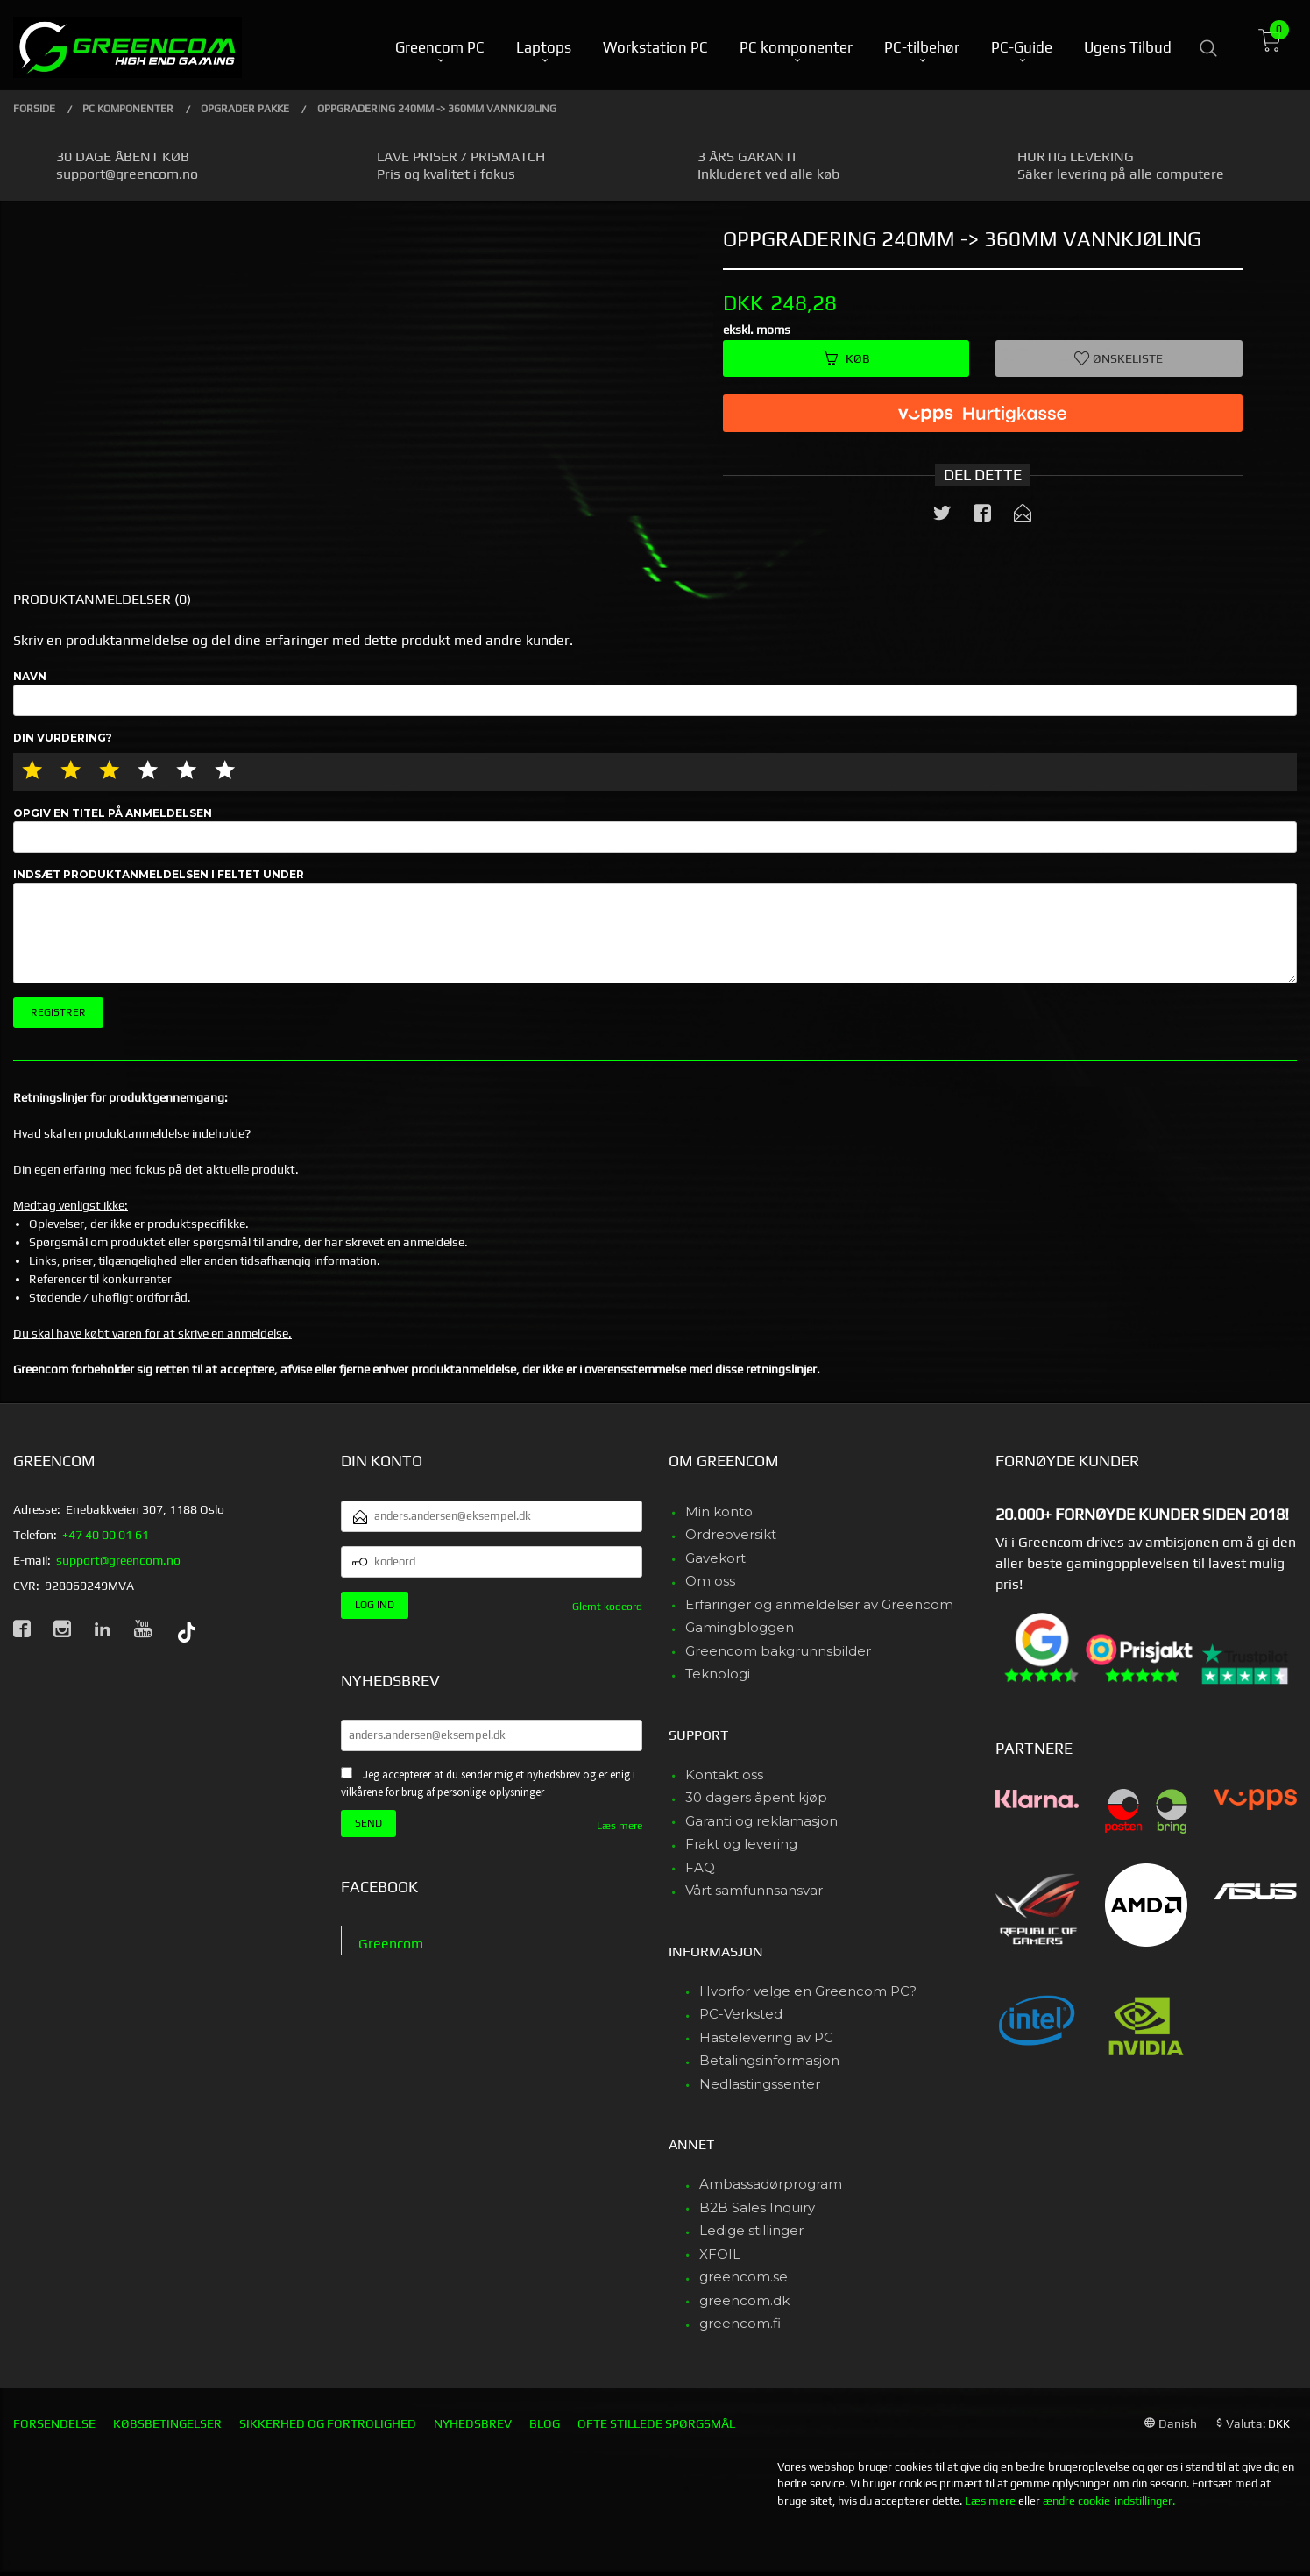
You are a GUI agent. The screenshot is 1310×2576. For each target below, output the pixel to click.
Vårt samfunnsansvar (754, 1890)
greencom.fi (740, 2323)
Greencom (390, 1943)
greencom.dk (744, 2300)
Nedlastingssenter (759, 2084)
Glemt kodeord (607, 1606)
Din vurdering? (62, 737)
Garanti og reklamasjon (761, 1821)
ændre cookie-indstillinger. (1109, 2501)
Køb (846, 358)
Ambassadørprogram (770, 2183)
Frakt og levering (741, 1843)
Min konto (719, 1511)
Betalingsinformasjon (769, 2060)
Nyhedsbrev (473, 2423)
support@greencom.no (118, 1560)
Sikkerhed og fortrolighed (327, 2423)
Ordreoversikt (730, 1534)
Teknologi (717, 1673)
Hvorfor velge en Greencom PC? (808, 1991)
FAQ (700, 1867)
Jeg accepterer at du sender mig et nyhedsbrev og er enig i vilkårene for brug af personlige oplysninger (488, 1783)
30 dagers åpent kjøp (756, 1797)
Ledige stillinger (751, 2230)
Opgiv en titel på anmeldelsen (655, 829)
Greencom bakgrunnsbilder (778, 1651)
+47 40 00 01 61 (105, 1535)
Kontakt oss (724, 1774)
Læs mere (619, 1826)
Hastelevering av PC (766, 2037)
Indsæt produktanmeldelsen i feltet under (655, 926)
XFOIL (719, 2254)
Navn (655, 693)
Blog (544, 2423)
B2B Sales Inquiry (757, 2207)
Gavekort (715, 1558)
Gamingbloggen (739, 1627)
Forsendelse (54, 2423)
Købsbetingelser (167, 2423)
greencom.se (743, 2276)
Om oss (710, 1580)
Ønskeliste (1118, 358)
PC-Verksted (740, 2013)
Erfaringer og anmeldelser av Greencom (819, 1604)
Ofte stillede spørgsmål (656, 2423)
